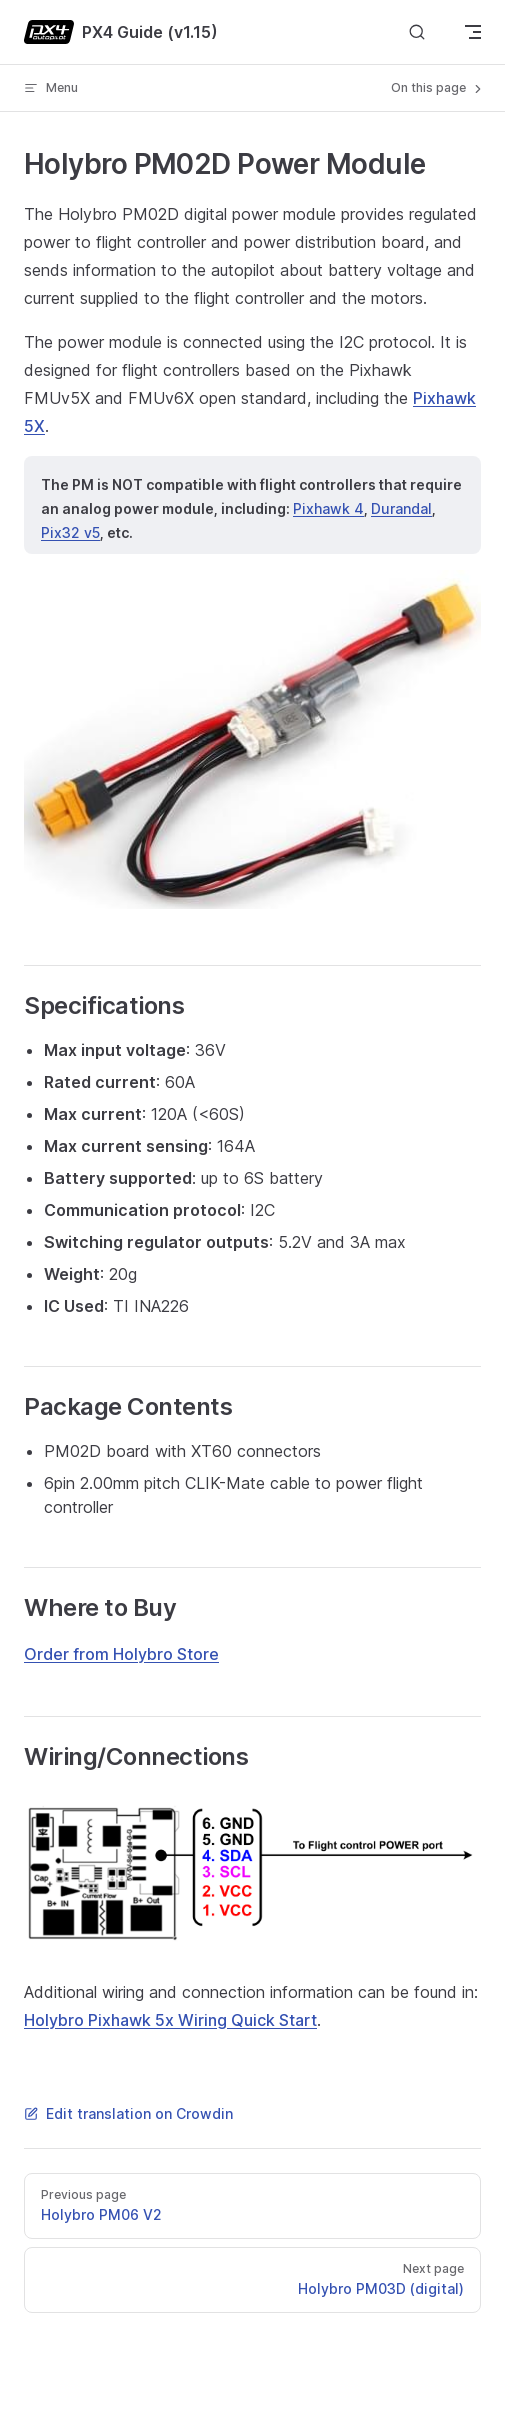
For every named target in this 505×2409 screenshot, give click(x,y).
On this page (438, 88)
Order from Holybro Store (121, 1654)
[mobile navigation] (473, 32)
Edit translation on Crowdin (128, 2113)
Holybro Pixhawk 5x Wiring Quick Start (170, 2020)
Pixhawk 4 (328, 508)
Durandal (401, 508)
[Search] (417, 32)
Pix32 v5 (70, 532)
